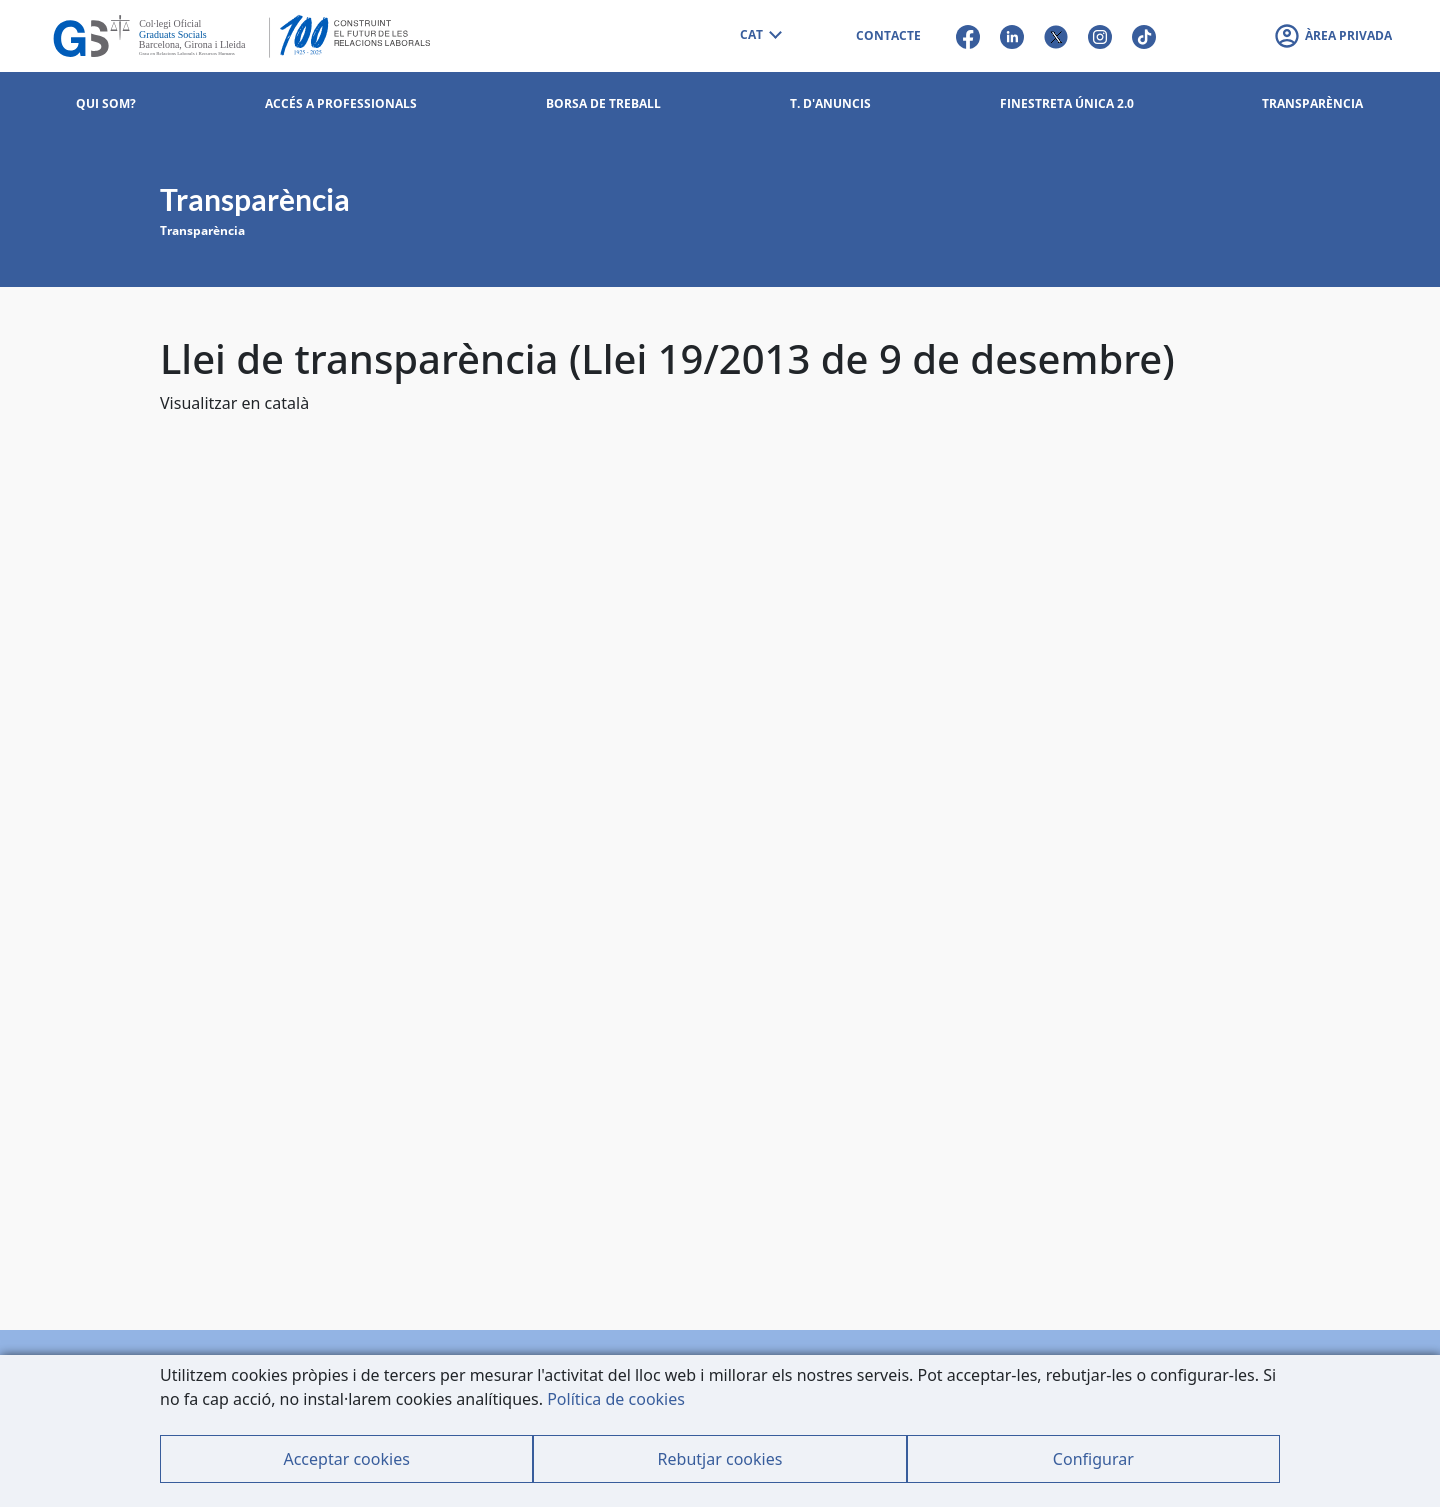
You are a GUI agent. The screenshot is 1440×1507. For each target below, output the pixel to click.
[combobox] (760, 36)
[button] (1332, 36)
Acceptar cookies (346, 1459)
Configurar (1093, 1459)
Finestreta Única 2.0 (1067, 103)
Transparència (202, 230)
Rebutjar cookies (720, 1459)
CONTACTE (888, 35)
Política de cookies (616, 1399)
